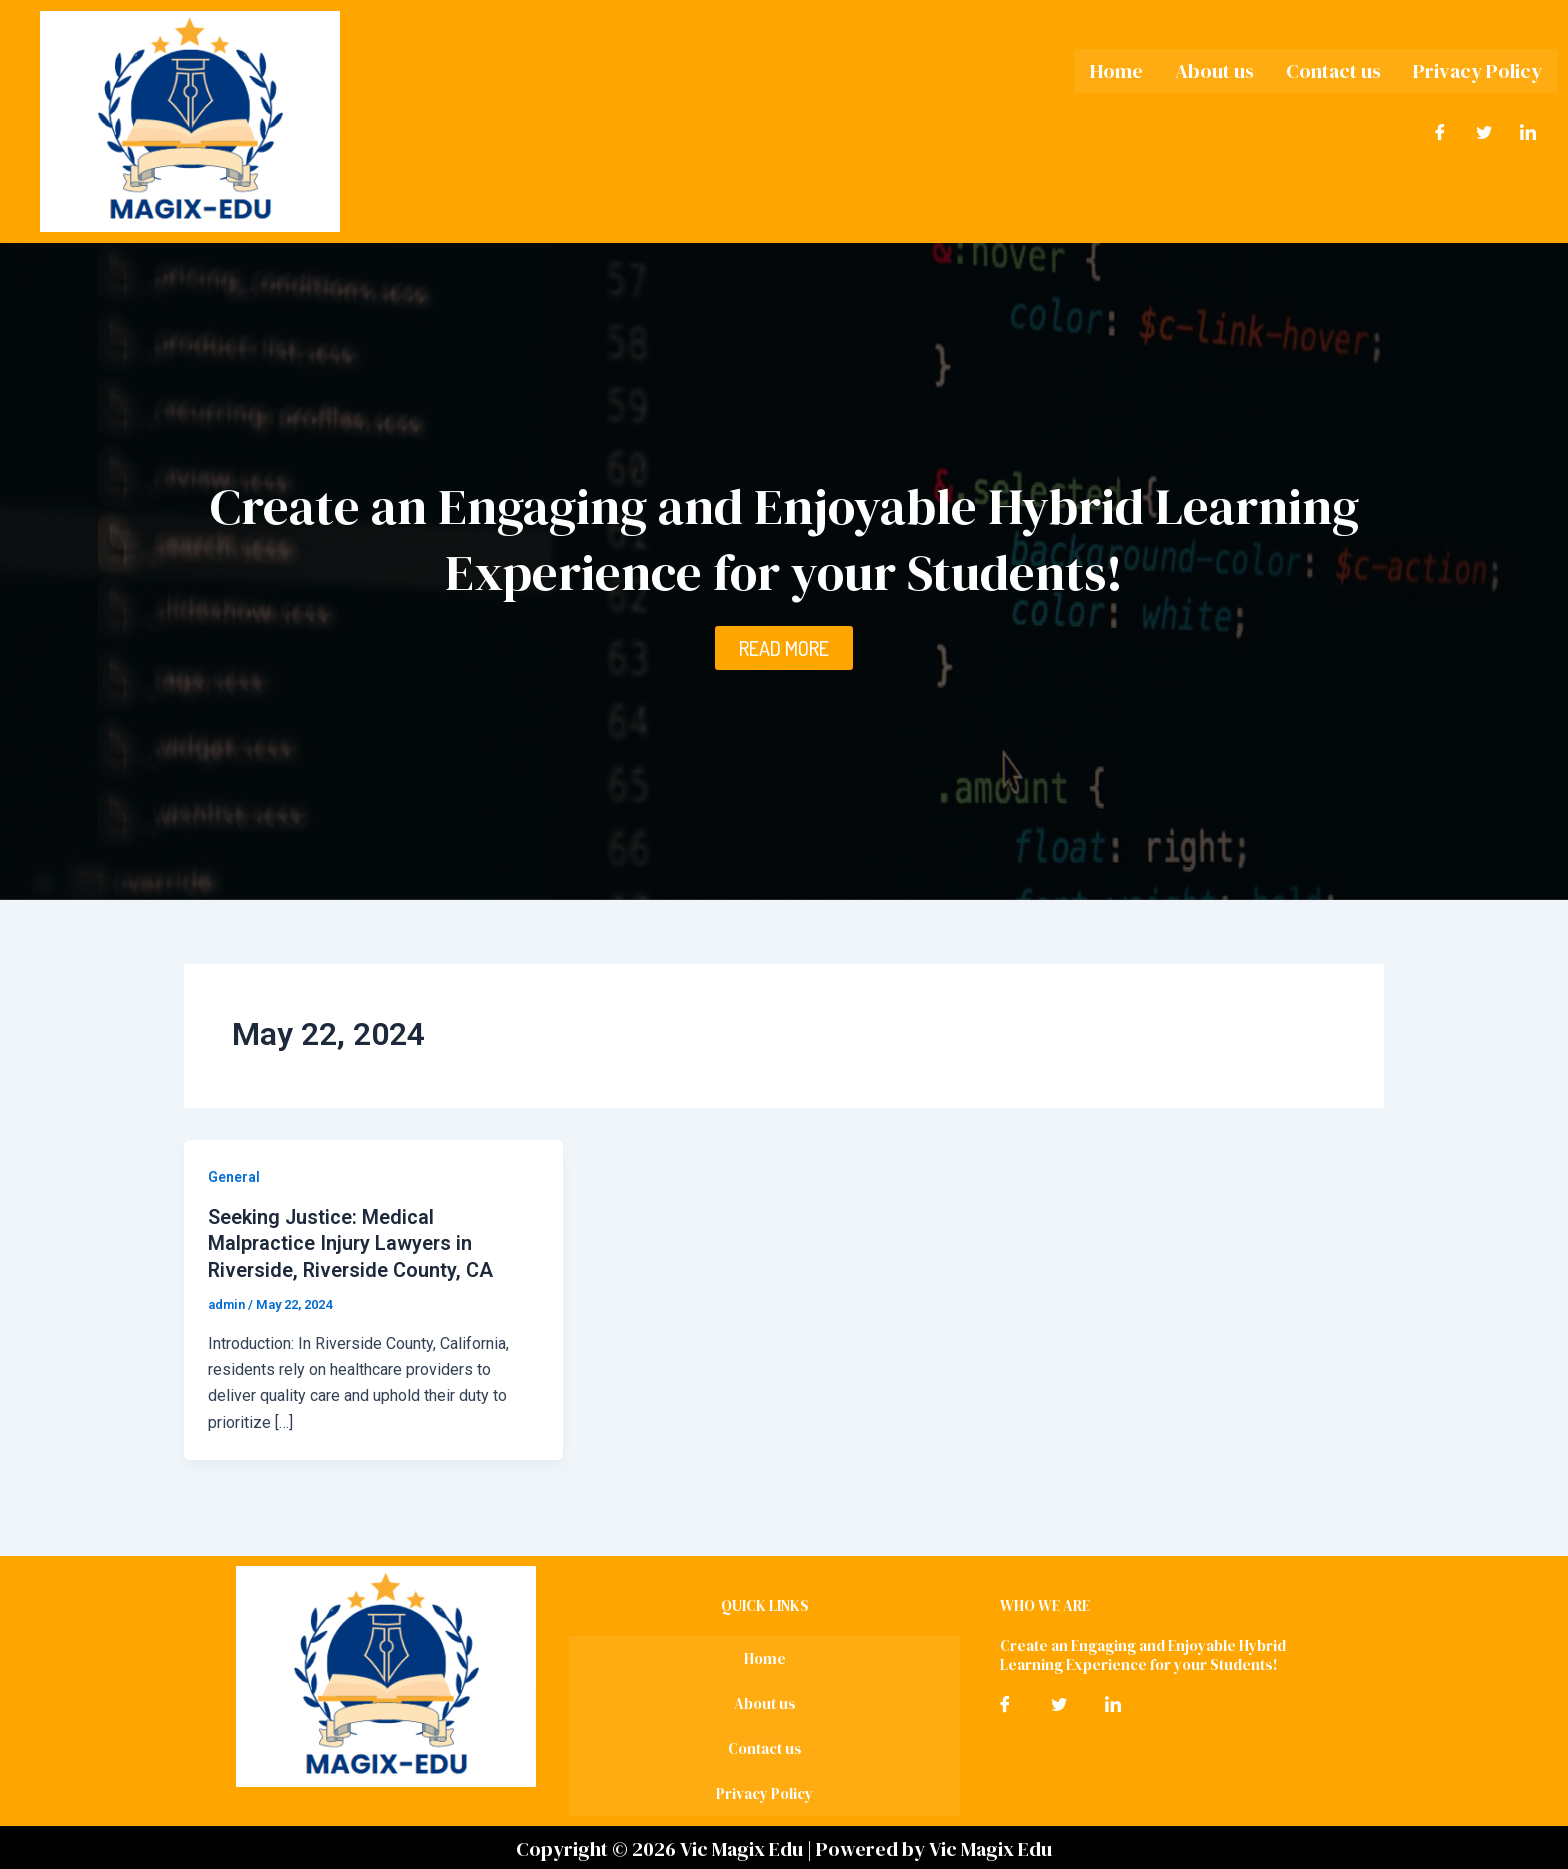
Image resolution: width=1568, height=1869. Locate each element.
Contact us (1333, 71)
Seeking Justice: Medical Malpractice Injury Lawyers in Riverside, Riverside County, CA (352, 1243)
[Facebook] (1440, 133)
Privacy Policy (1477, 71)
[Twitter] (1484, 133)
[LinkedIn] (1528, 133)
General (234, 1177)
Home (1116, 71)
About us (1214, 71)
